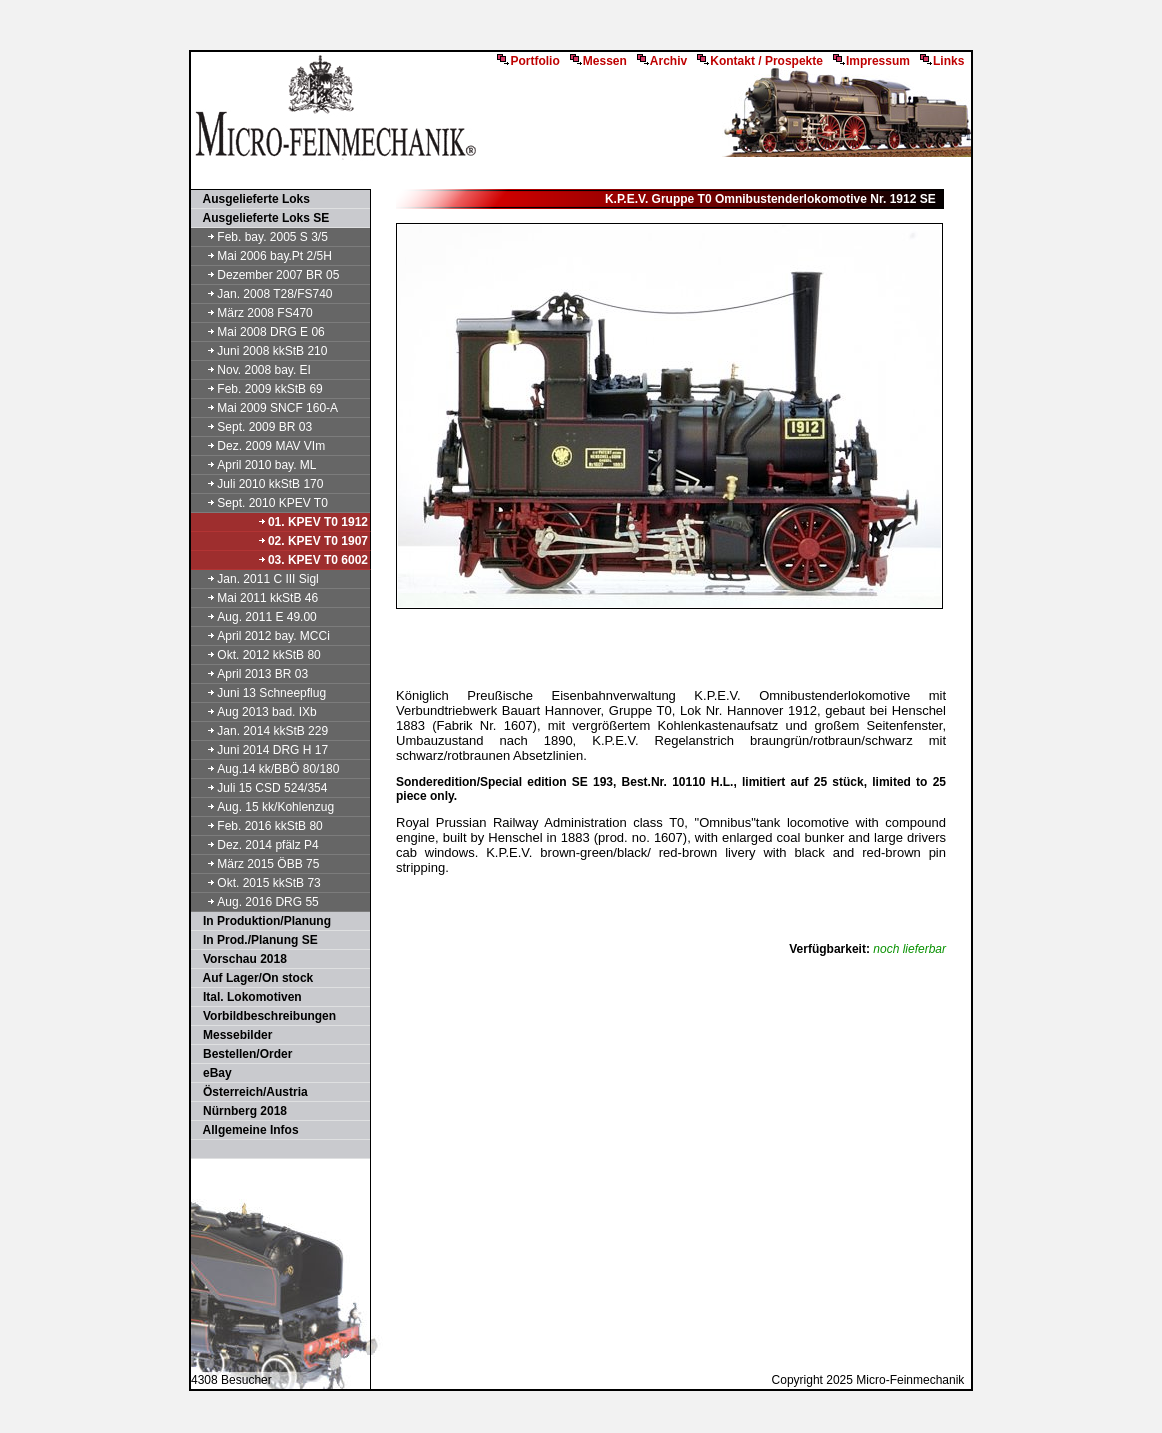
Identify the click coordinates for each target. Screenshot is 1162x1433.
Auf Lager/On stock (253, 978)
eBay (212, 1073)
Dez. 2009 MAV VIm (259, 446)
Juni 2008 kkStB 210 (260, 351)
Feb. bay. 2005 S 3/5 (260, 237)
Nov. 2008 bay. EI (252, 370)
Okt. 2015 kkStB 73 (257, 883)
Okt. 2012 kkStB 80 (257, 655)
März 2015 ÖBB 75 (256, 864)
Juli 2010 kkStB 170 (258, 484)
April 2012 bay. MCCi (261, 636)
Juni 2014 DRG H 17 (260, 750)
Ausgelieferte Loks (251, 199)
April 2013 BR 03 (250, 674)
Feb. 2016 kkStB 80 (258, 826)
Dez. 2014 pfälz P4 (256, 845)
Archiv (662, 61)
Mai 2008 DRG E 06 (259, 332)
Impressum (871, 61)
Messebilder (232, 1035)
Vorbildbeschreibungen (264, 1016)
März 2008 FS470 (253, 313)
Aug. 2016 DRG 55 (256, 902)
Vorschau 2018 (240, 959)
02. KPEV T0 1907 (312, 541)
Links (942, 61)
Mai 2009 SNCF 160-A (265, 408)
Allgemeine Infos (246, 1130)
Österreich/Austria (250, 1092)
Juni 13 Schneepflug (259, 693)
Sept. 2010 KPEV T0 (260, 503)
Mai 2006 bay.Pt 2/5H (262, 256)
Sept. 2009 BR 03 (252, 427)
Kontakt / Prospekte (760, 61)
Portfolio (528, 61)
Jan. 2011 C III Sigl (256, 579)
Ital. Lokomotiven (247, 997)
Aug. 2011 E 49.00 (255, 617)
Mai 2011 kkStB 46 (255, 598)
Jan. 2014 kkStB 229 (260, 731)
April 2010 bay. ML (255, 465)
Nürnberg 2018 (240, 1111)
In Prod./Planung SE (255, 940)
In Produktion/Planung (262, 921)
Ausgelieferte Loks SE (261, 218)
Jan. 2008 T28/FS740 (263, 294)
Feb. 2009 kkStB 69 (258, 389)
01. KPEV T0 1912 (312, 522)
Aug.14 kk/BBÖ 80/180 (266, 769)
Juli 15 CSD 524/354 (260, 788)
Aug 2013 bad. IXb (255, 712)
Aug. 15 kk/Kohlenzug (263, 807)
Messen (598, 61)
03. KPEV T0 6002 (312, 560)
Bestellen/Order (242, 1054)
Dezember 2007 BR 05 (266, 275)
